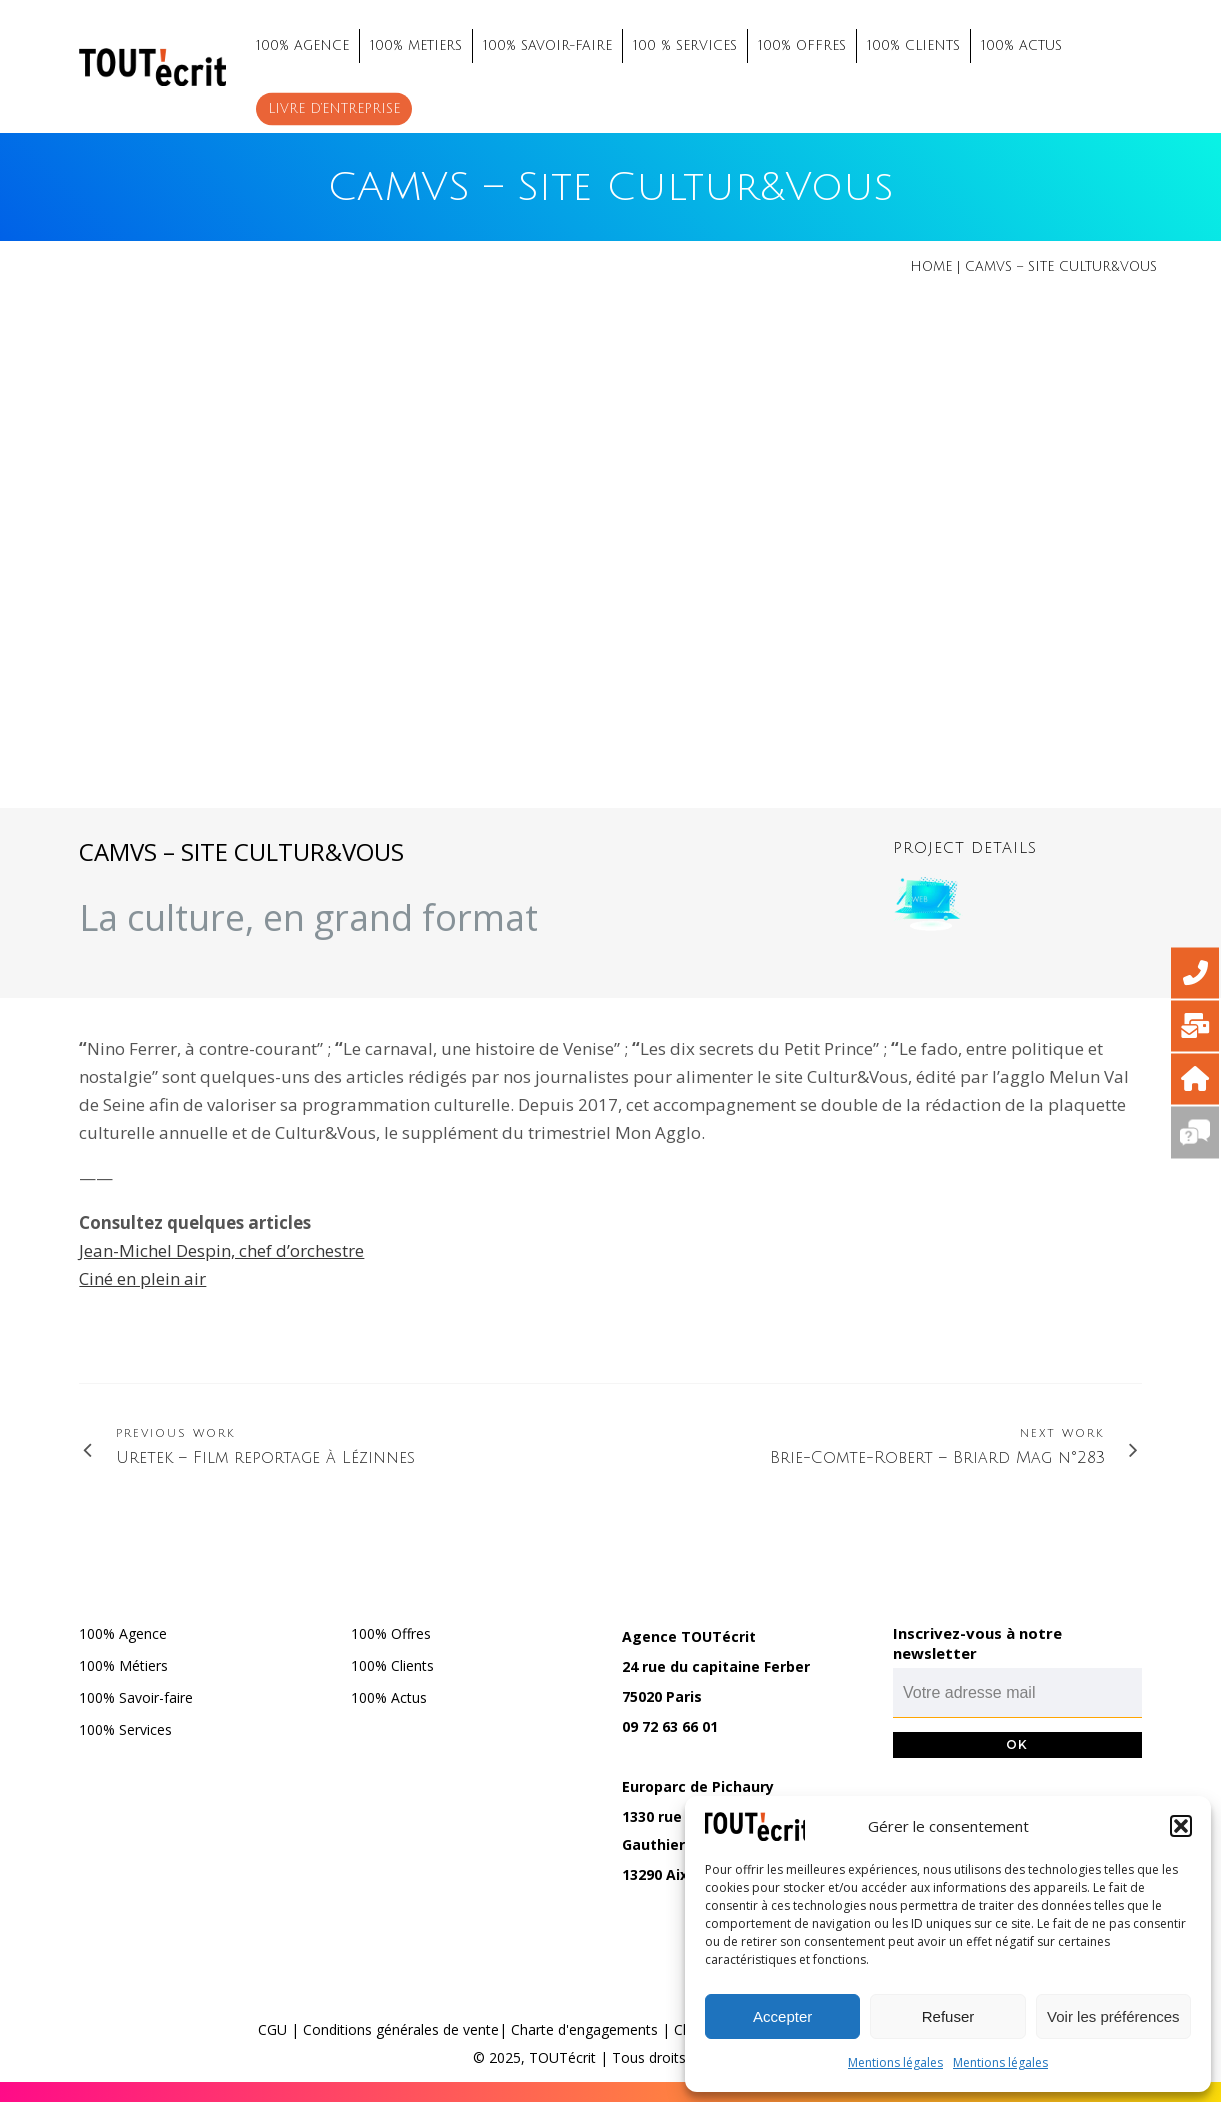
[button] (1181, 1826)
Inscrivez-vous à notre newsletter (977, 1643)
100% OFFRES (802, 46)
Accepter (782, 2016)
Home (931, 267)
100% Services (125, 1729)
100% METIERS (416, 46)
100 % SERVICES (685, 46)
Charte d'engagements (584, 2029)
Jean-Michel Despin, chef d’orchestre (221, 1250)
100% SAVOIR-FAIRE (547, 46)
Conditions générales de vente (401, 2029)
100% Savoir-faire (136, 1697)
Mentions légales (895, 2062)
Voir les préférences (1113, 2016)
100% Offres (391, 1633)
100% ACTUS (1021, 46)
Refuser (948, 2016)
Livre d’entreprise (334, 109)
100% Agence (123, 1633)
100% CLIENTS (913, 46)
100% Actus (389, 1697)
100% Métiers (123, 1665)
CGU (272, 2029)
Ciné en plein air (142, 1278)
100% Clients (392, 1665)
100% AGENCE (302, 46)
